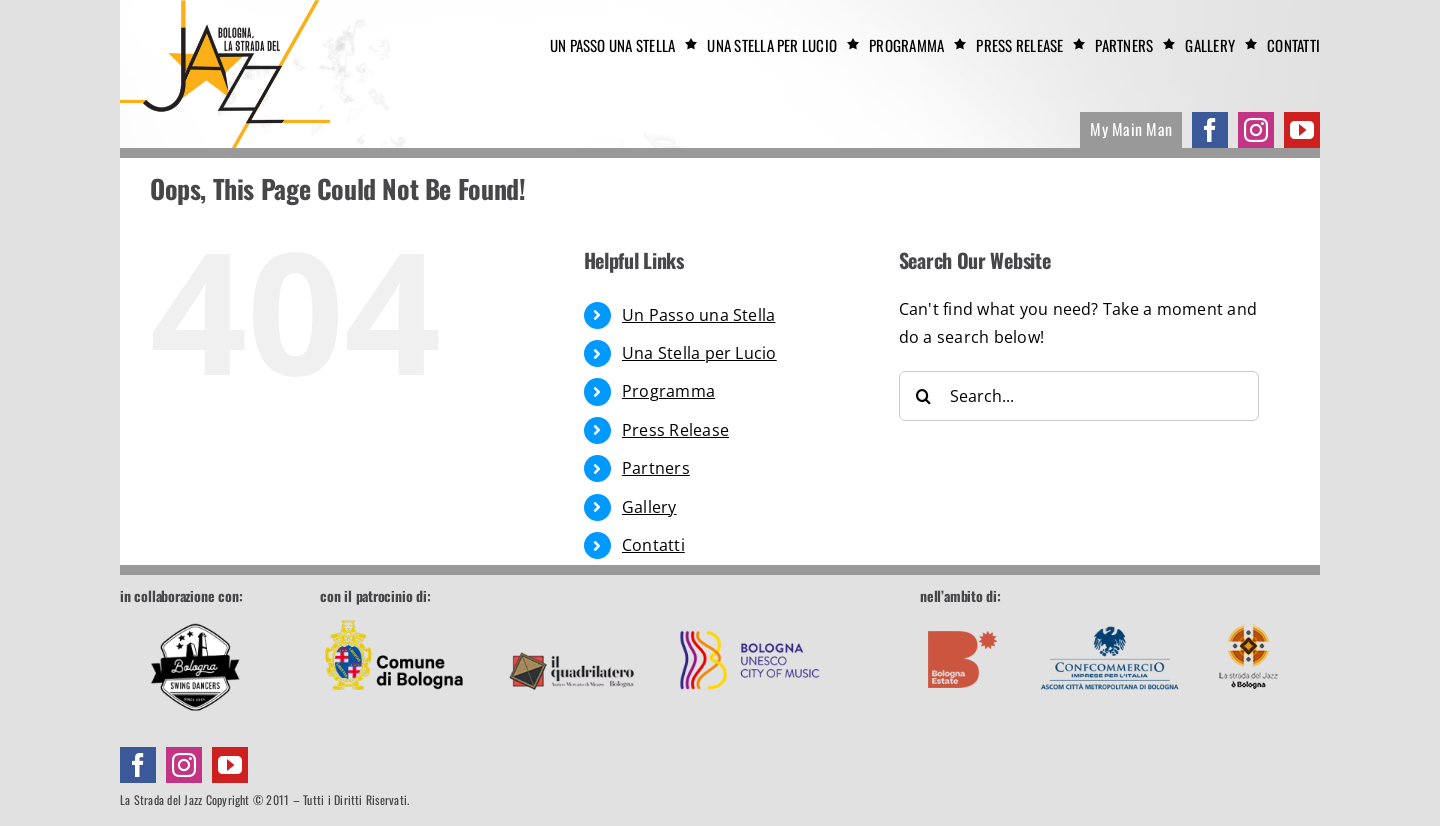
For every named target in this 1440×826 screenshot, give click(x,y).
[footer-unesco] (750, 615)
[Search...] (1079, 396)
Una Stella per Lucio (699, 353)
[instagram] (1256, 130)
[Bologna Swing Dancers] (195, 667)
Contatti (653, 545)
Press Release (675, 430)
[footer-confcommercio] (1110, 615)
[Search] (924, 396)
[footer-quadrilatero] (572, 615)
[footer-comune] (394, 615)
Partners (656, 468)
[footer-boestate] (963, 615)
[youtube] (1302, 130)
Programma (668, 391)
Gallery (649, 507)
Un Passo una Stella (699, 315)
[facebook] (1210, 130)
